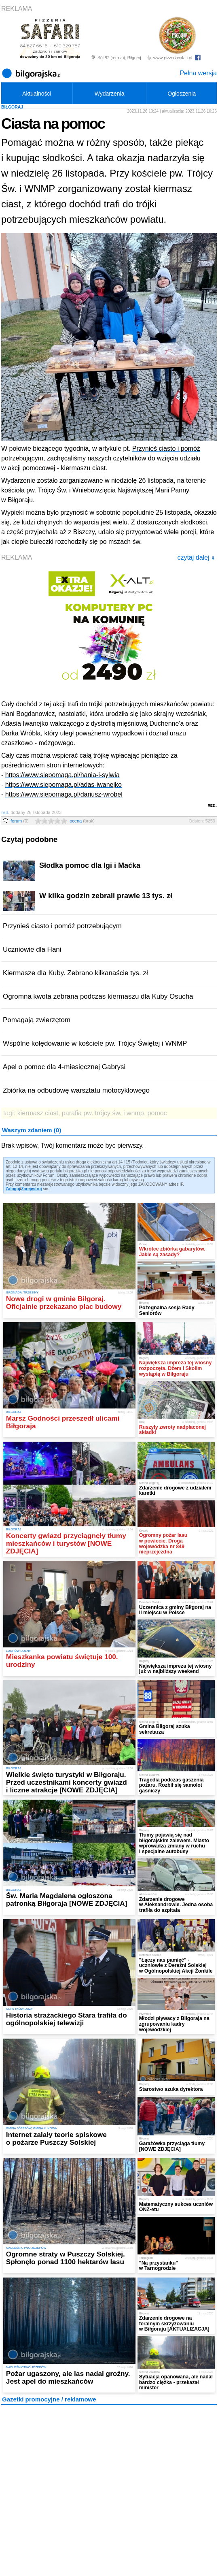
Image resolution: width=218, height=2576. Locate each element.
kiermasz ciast (37, 1113)
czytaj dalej (196, 557)
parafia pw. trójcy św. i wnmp (103, 1113)
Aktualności (36, 93)
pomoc (157, 1113)
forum (20, 820)
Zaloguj (13, 1189)
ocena (82, 820)
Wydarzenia (110, 93)
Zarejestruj (31, 1189)
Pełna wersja (198, 73)
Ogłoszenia (181, 93)
